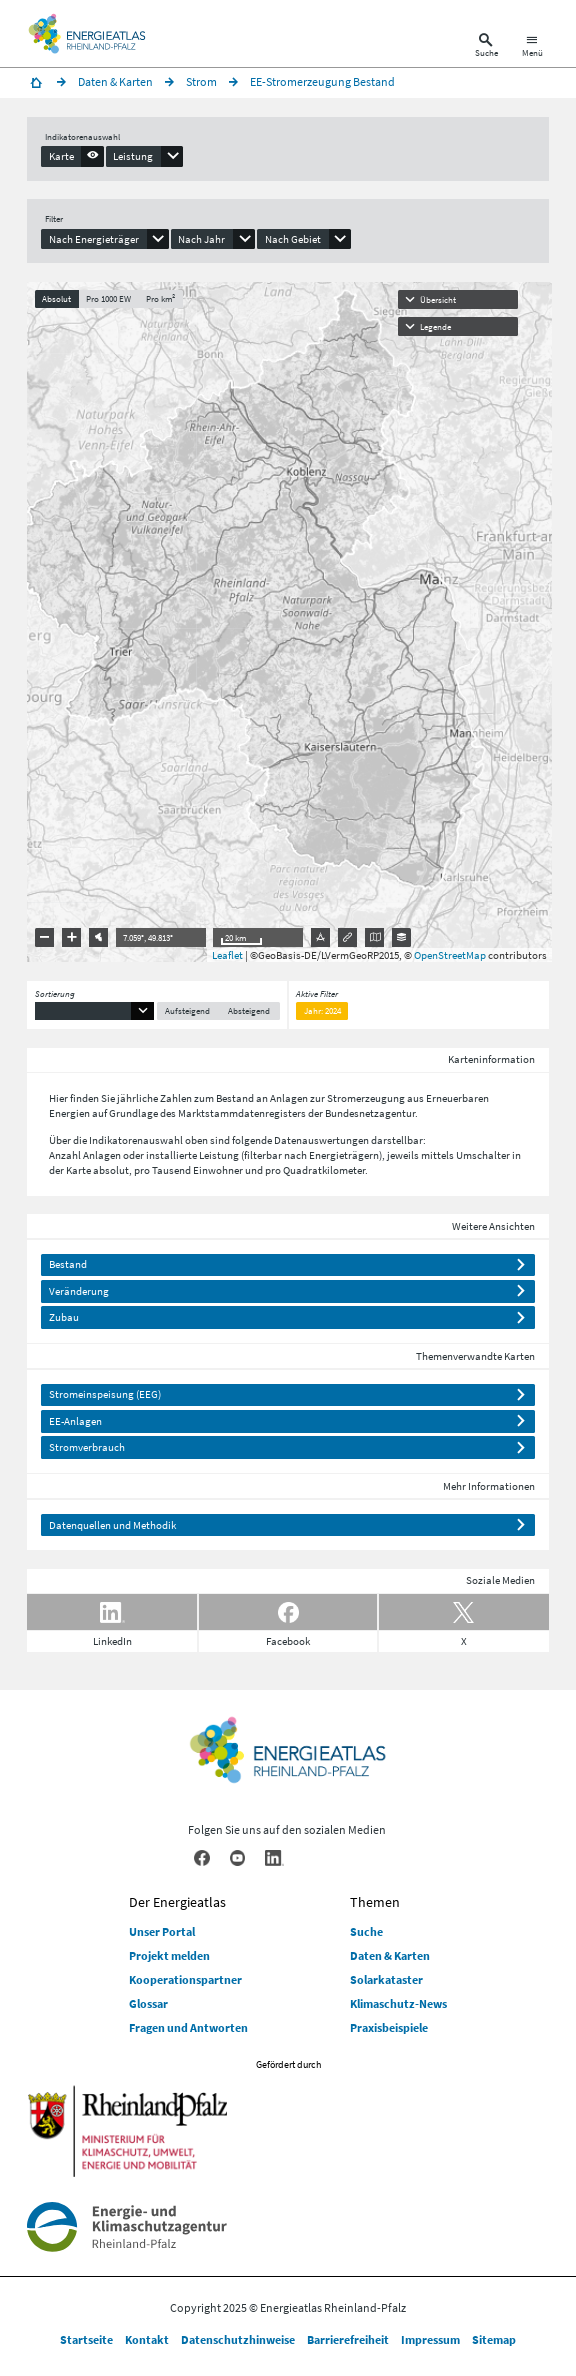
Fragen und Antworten (188, 2027)
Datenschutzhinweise (238, 2339)
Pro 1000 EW (108, 298)
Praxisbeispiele (389, 2027)
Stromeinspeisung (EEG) (105, 1394)
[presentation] (72, 156)
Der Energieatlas (177, 1902)
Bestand (68, 1264)
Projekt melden (169, 1955)
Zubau (64, 1317)
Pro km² (160, 298)
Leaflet (227, 955)
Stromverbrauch (87, 1447)
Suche (366, 1931)
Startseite (86, 2339)
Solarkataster (386, 1979)
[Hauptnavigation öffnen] (532, 47)
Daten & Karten (390, 1955)
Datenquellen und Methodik (112, 1525)
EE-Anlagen (75, 1421)
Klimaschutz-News (398, 2003)
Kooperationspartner (185, 1979)
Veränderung (79, 1291)
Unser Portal (162, 1931)
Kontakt (147, 2339)
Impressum (430, 2339)
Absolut (56, 298)
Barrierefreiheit (348, 2339)
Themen (375, 1902)
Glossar (148, 2003)
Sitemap (494, 2339)
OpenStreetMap (450, 955)
